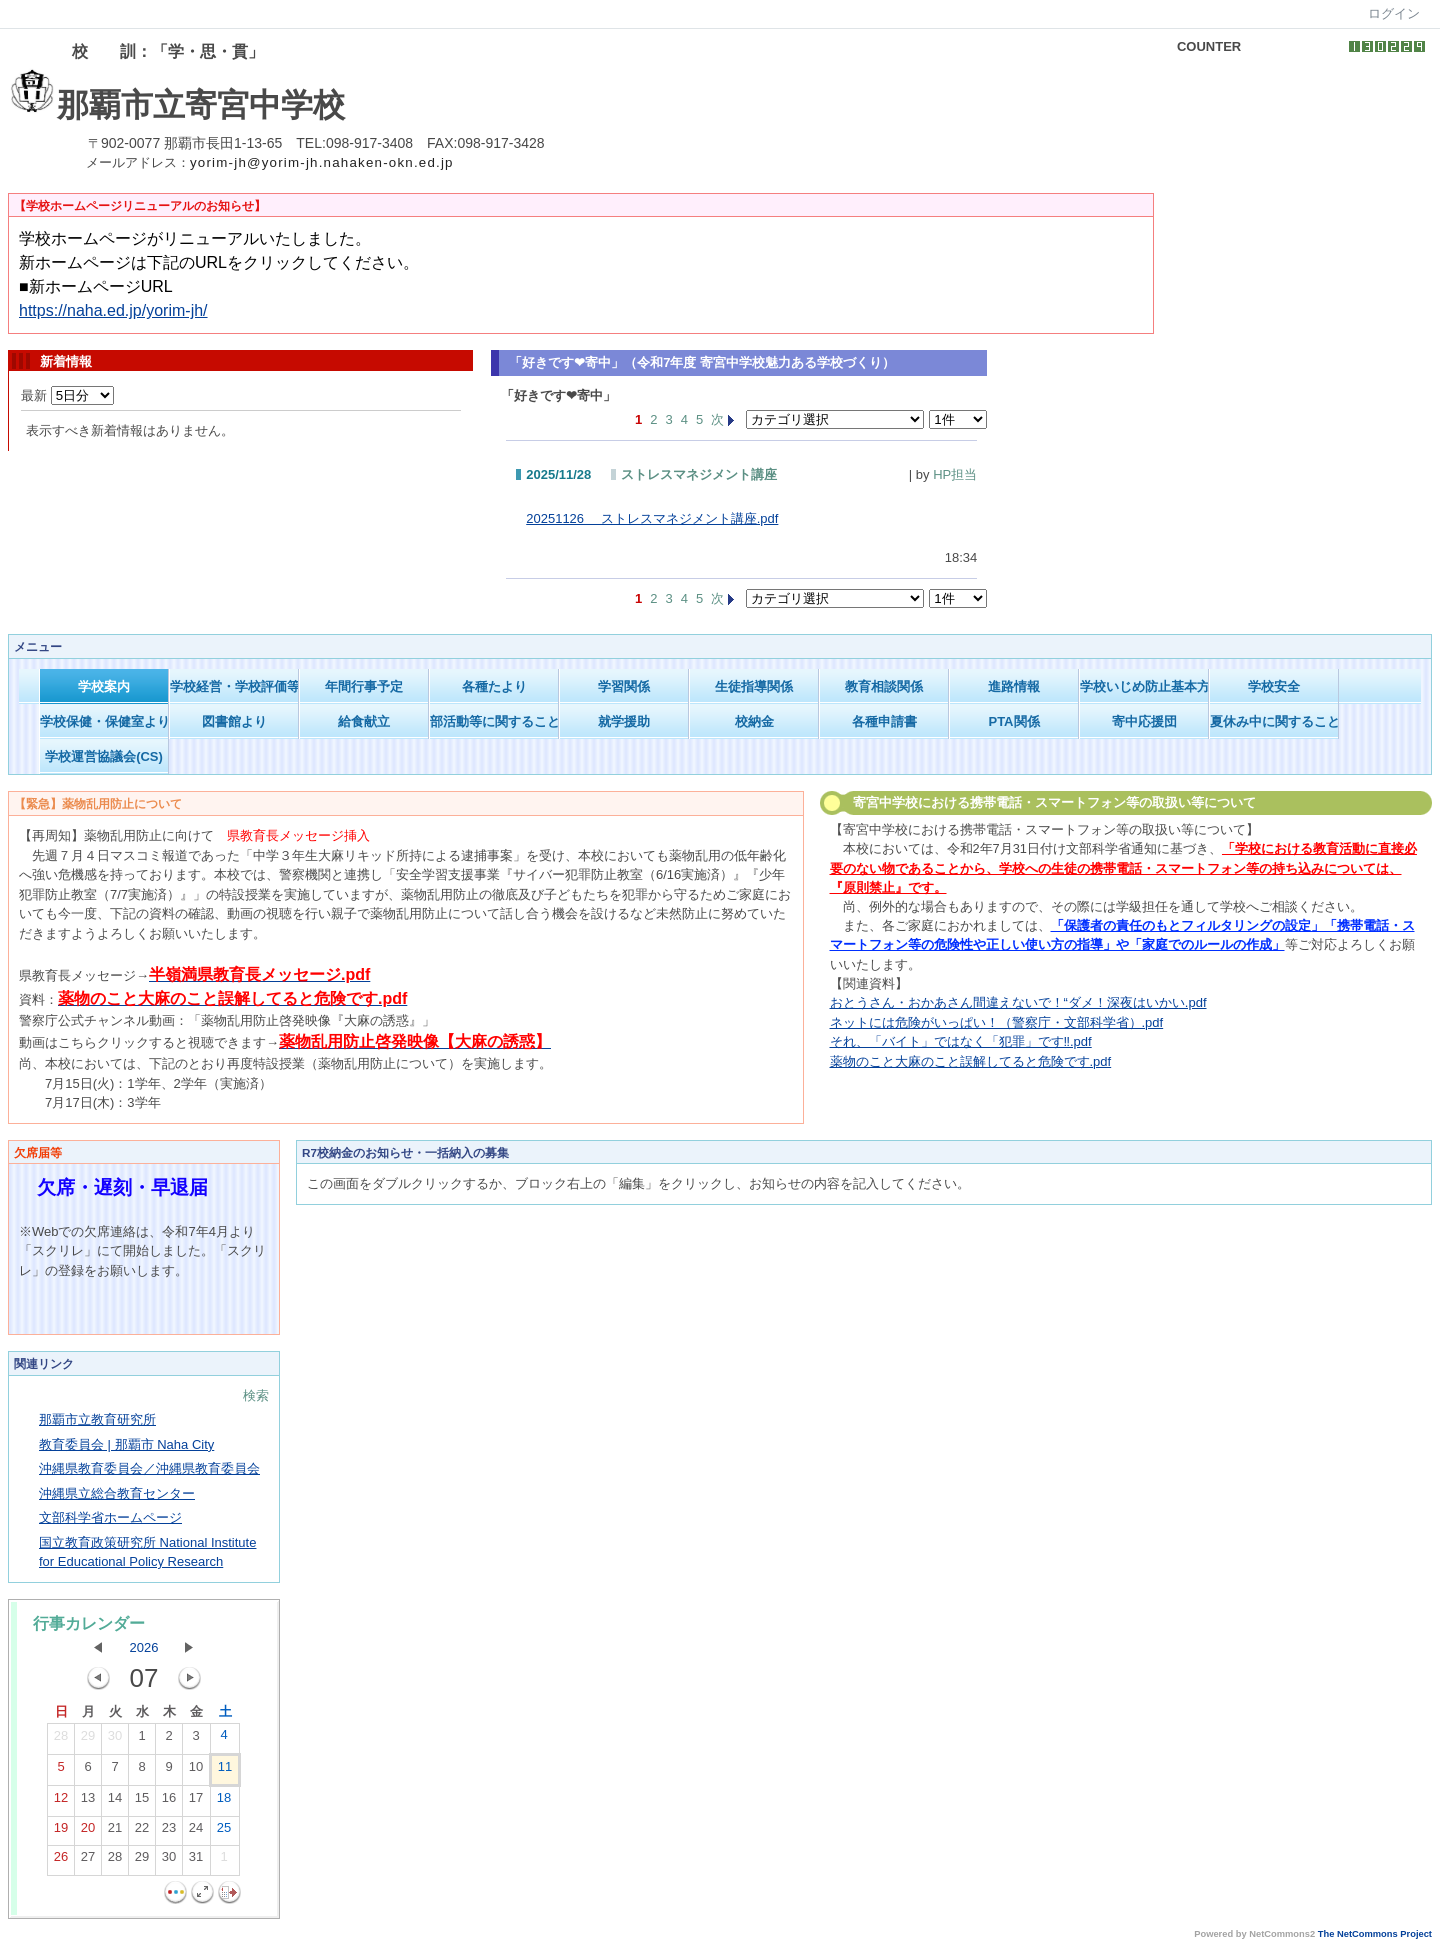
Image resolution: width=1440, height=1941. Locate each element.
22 (142, 1832)
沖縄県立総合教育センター (117, 1493)
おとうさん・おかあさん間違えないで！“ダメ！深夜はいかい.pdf (1018, 1002)
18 (224, 1802)
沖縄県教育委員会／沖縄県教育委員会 (149, 1468)
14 (115, 1802)
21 (115, 1832)
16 (169, 1802)
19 (61, 1832)
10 (196, 1771)
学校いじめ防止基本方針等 (1144, 686)
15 (142, 1802)
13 (88, 1802)
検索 (256, 1395)
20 (88, 1832)
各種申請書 (884, 721)
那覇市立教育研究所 (97, 1419)
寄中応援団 (1144, 721)
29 (88, 1740)
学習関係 (624, 686)
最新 (67, 395)
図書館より (234, 721)
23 (169, 1832)
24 (196, 1832)
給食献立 (364, 721)
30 (115, 1740)
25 (224, 1832)
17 (196, 1802)
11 (225, 1771)
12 (61, 1802)
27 (88, 1861)
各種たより (494, 686)
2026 (144, 1647)
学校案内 (104, 686)
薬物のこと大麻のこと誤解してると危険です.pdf (971, 1061)
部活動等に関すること (494, 721)
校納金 (754, 721)
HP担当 (955, 474)
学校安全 (1274, 686)
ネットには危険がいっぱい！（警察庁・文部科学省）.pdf (997, 1022)
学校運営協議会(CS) (104, 756)
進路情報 (1014, 686)
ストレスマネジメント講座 (699, 474)
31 (196, 1861)
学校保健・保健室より (104, 721)
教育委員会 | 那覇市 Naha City (126, 1444)
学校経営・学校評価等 (234, 686)
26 (61, 1861)
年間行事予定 (364, 686)
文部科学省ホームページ (110, 1517)
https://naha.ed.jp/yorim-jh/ (113, 310)
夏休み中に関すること (1274, 721)
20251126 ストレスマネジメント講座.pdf (652, 518)
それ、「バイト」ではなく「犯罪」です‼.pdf (961, 1041)
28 (61, 1740)
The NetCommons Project (1375, 1934)
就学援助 (624, 721)
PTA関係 (1013, 721)
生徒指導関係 (754, 686)
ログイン (1394, 13)
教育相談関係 (884, 686)
